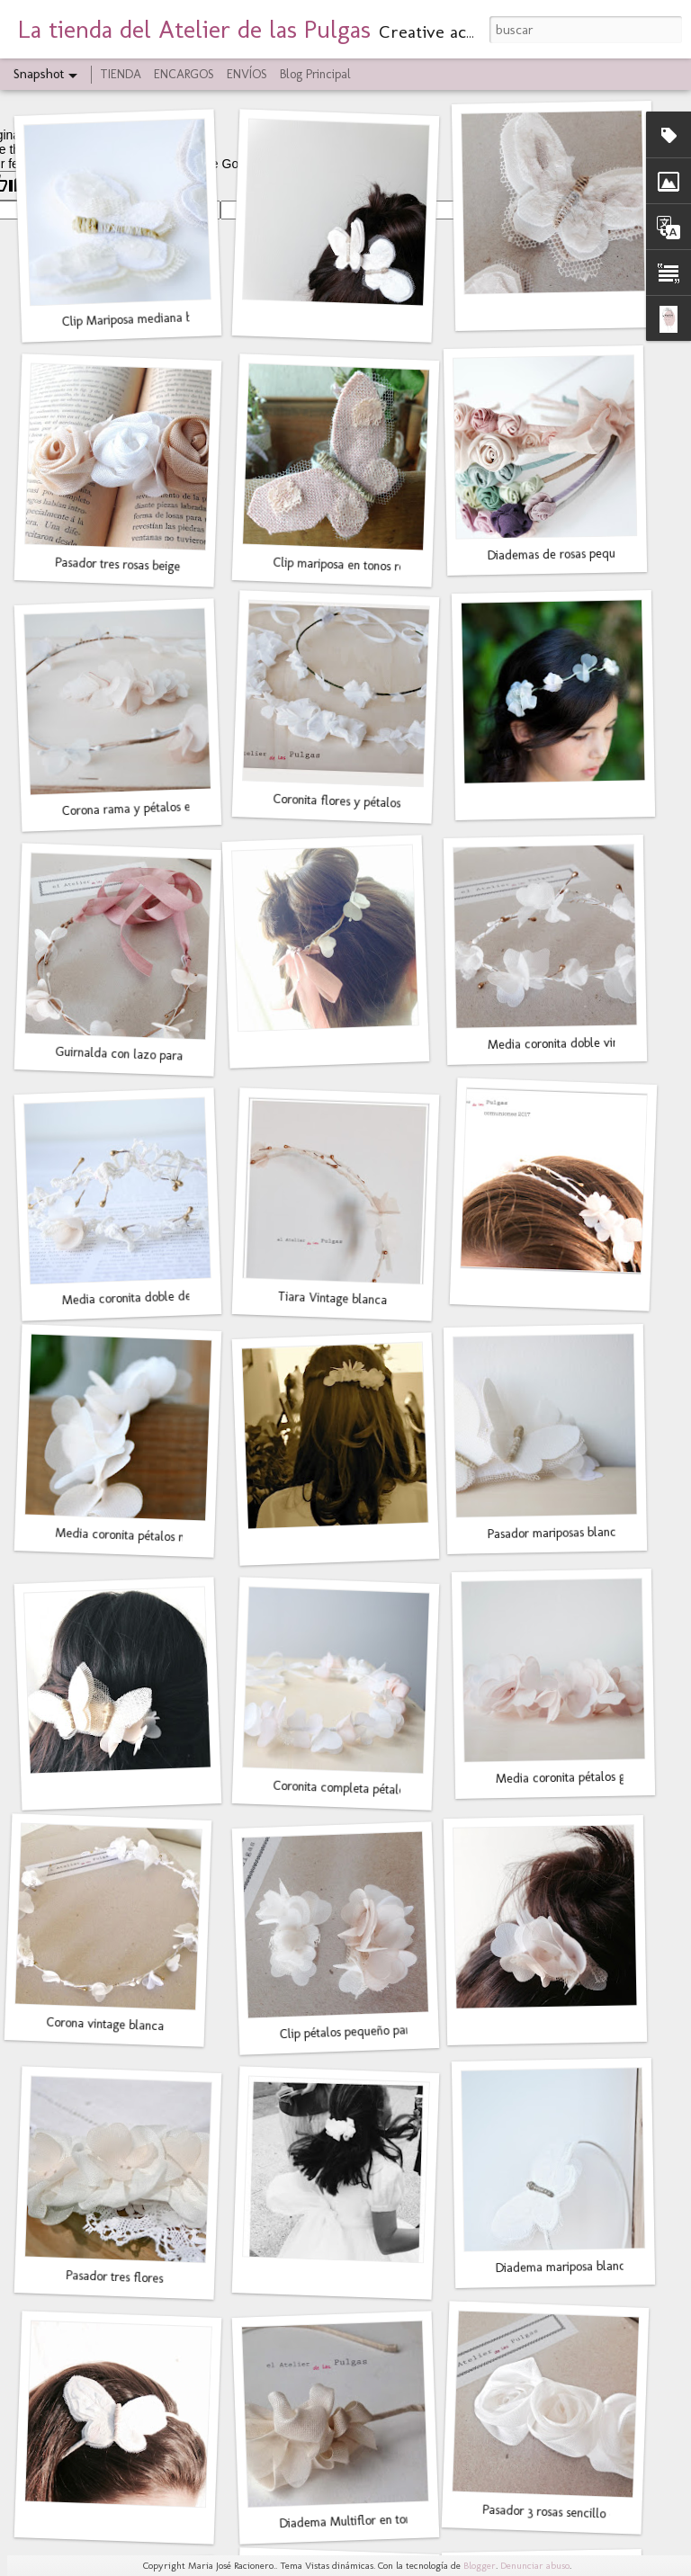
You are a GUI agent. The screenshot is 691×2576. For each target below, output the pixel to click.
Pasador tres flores (115, 2276)
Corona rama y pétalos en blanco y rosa (165, 807)
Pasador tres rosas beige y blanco (142, 566)
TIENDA (120, 74)
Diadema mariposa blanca (564, 2267)
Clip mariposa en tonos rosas (346, 565)
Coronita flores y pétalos (337, 801)
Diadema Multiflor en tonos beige (366, 2520)
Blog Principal (315, 74)
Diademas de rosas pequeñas (563, 554)
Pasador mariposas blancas (557, 1533)
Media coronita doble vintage (565, 1043)
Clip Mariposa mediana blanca (140, 319)
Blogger (479, 2566)
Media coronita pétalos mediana (139, 1536)
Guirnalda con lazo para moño (135, 1054)
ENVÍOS (247, 74)
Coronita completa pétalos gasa (354, 1788)
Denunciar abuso (535, 2566)
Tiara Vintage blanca (332, 1298)
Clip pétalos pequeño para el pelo (367, 2031)
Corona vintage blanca (105, 2025)
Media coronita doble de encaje (145, 1297)
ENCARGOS (184, 74)
